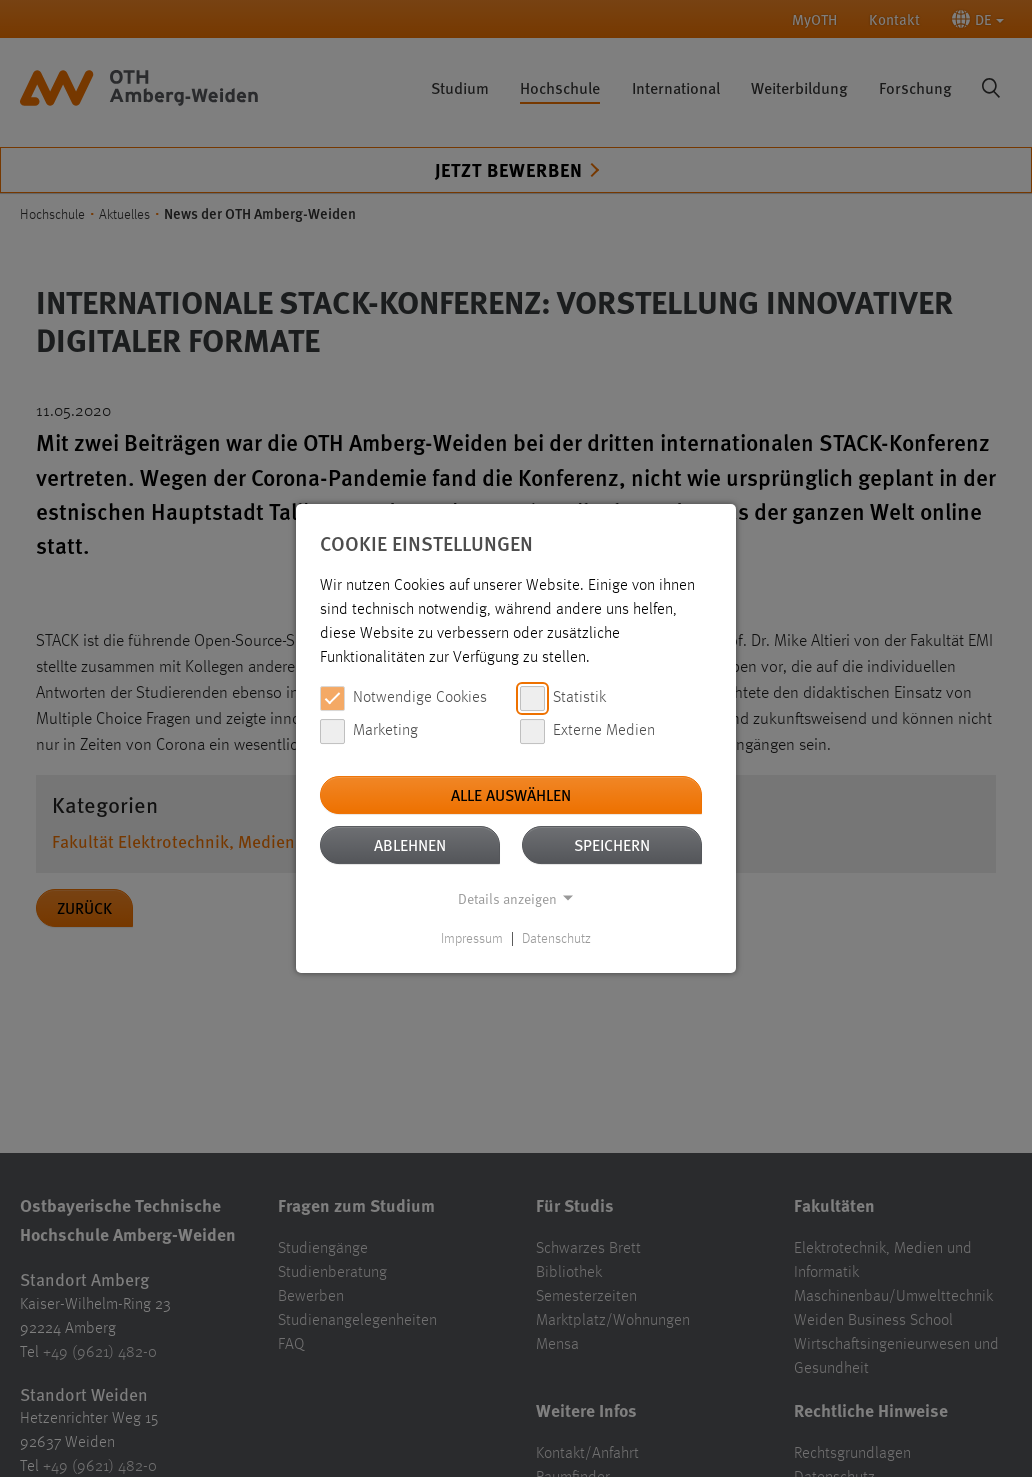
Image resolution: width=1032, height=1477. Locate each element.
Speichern (612, 844)
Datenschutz (556, 939)
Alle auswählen (511, 794)
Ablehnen (410, 844)
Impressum (472, 939)
